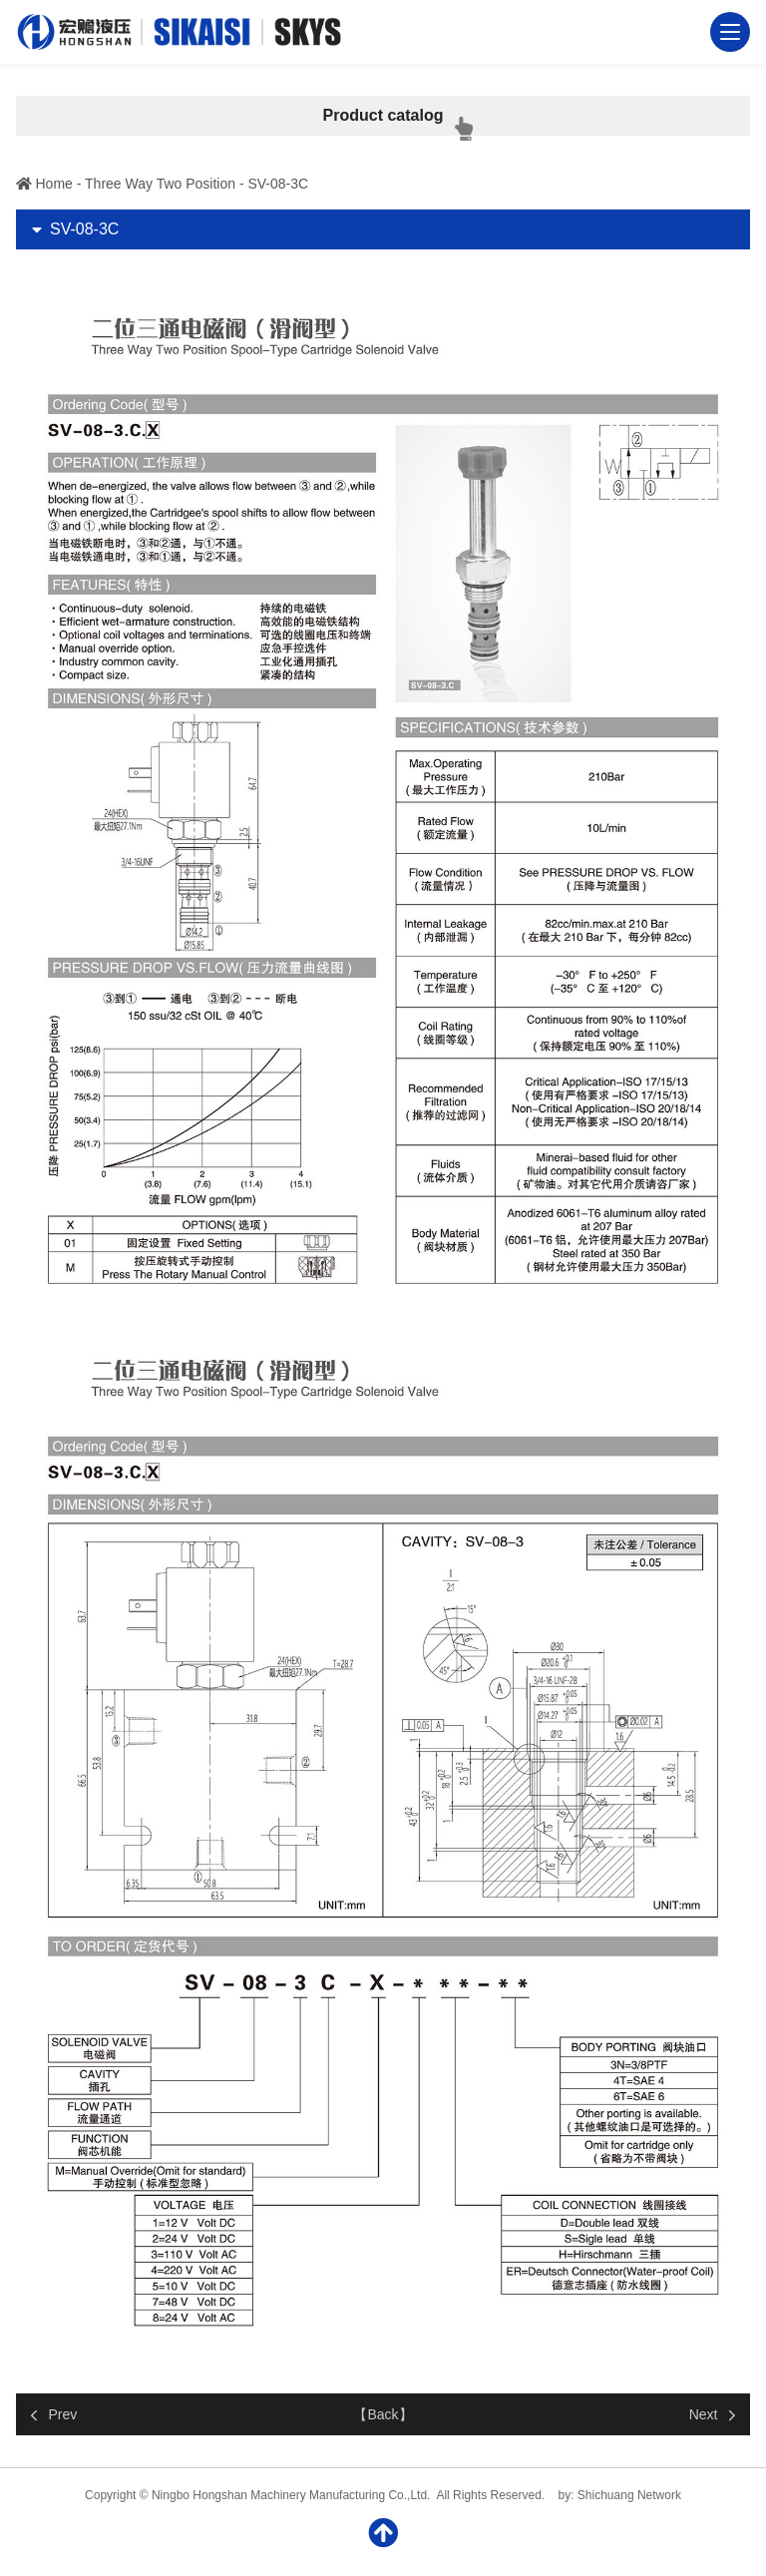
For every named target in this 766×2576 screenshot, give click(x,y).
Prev (63, 2414)
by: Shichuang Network (620, 2495)
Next (703, 2414)
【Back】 (382, 2414)
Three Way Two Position (160, 184)
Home (54, 184)
